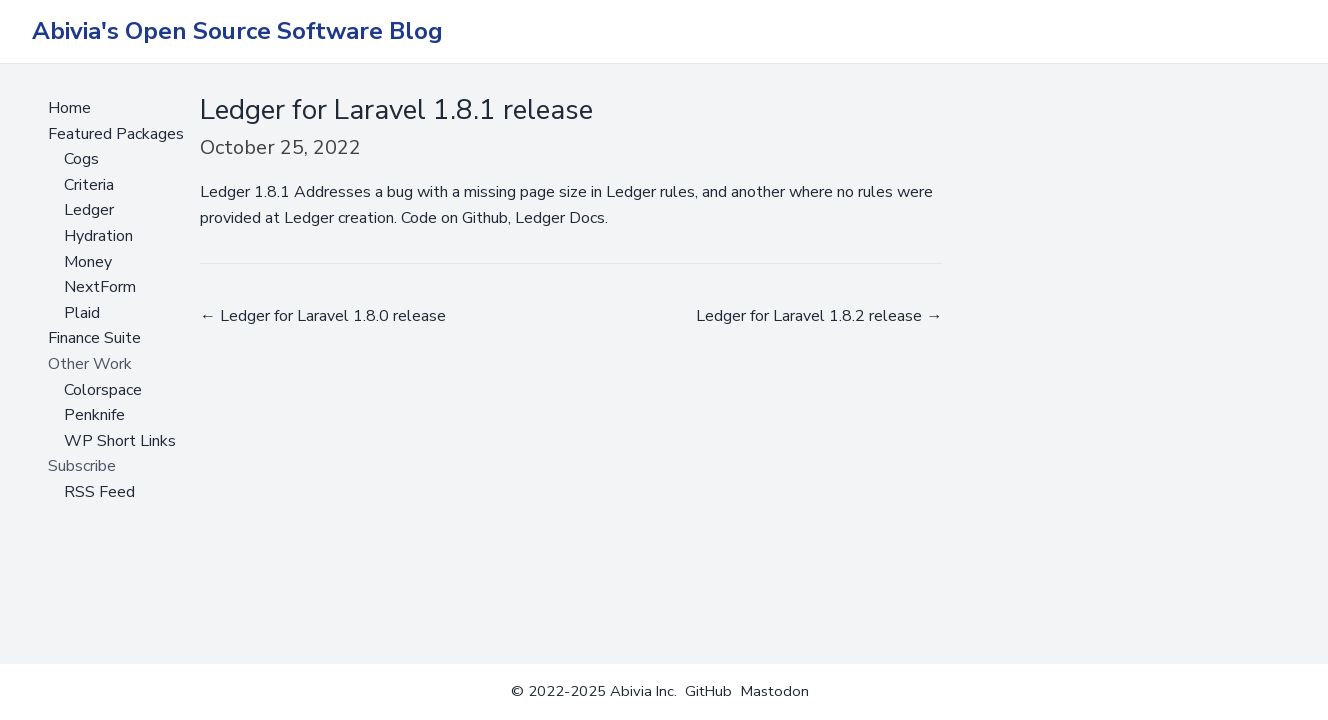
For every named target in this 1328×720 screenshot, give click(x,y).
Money (88, 262)
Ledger (89, 210)
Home (69, 108)
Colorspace (103, 390)
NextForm (100, 287)
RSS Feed (99, 492)
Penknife (94, 415)
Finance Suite (94, 338)
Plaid (82, 313)
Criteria (89, 185)
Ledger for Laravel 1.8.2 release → (819, 316)
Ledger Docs (560, 218)
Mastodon (774, 691)
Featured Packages (116, 134)
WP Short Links (120, 441)
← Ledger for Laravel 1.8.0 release (323, 316)
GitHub (708, 691)
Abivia (631, 691)
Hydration (98, 236)
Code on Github (454, 218)
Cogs (81, 159)
